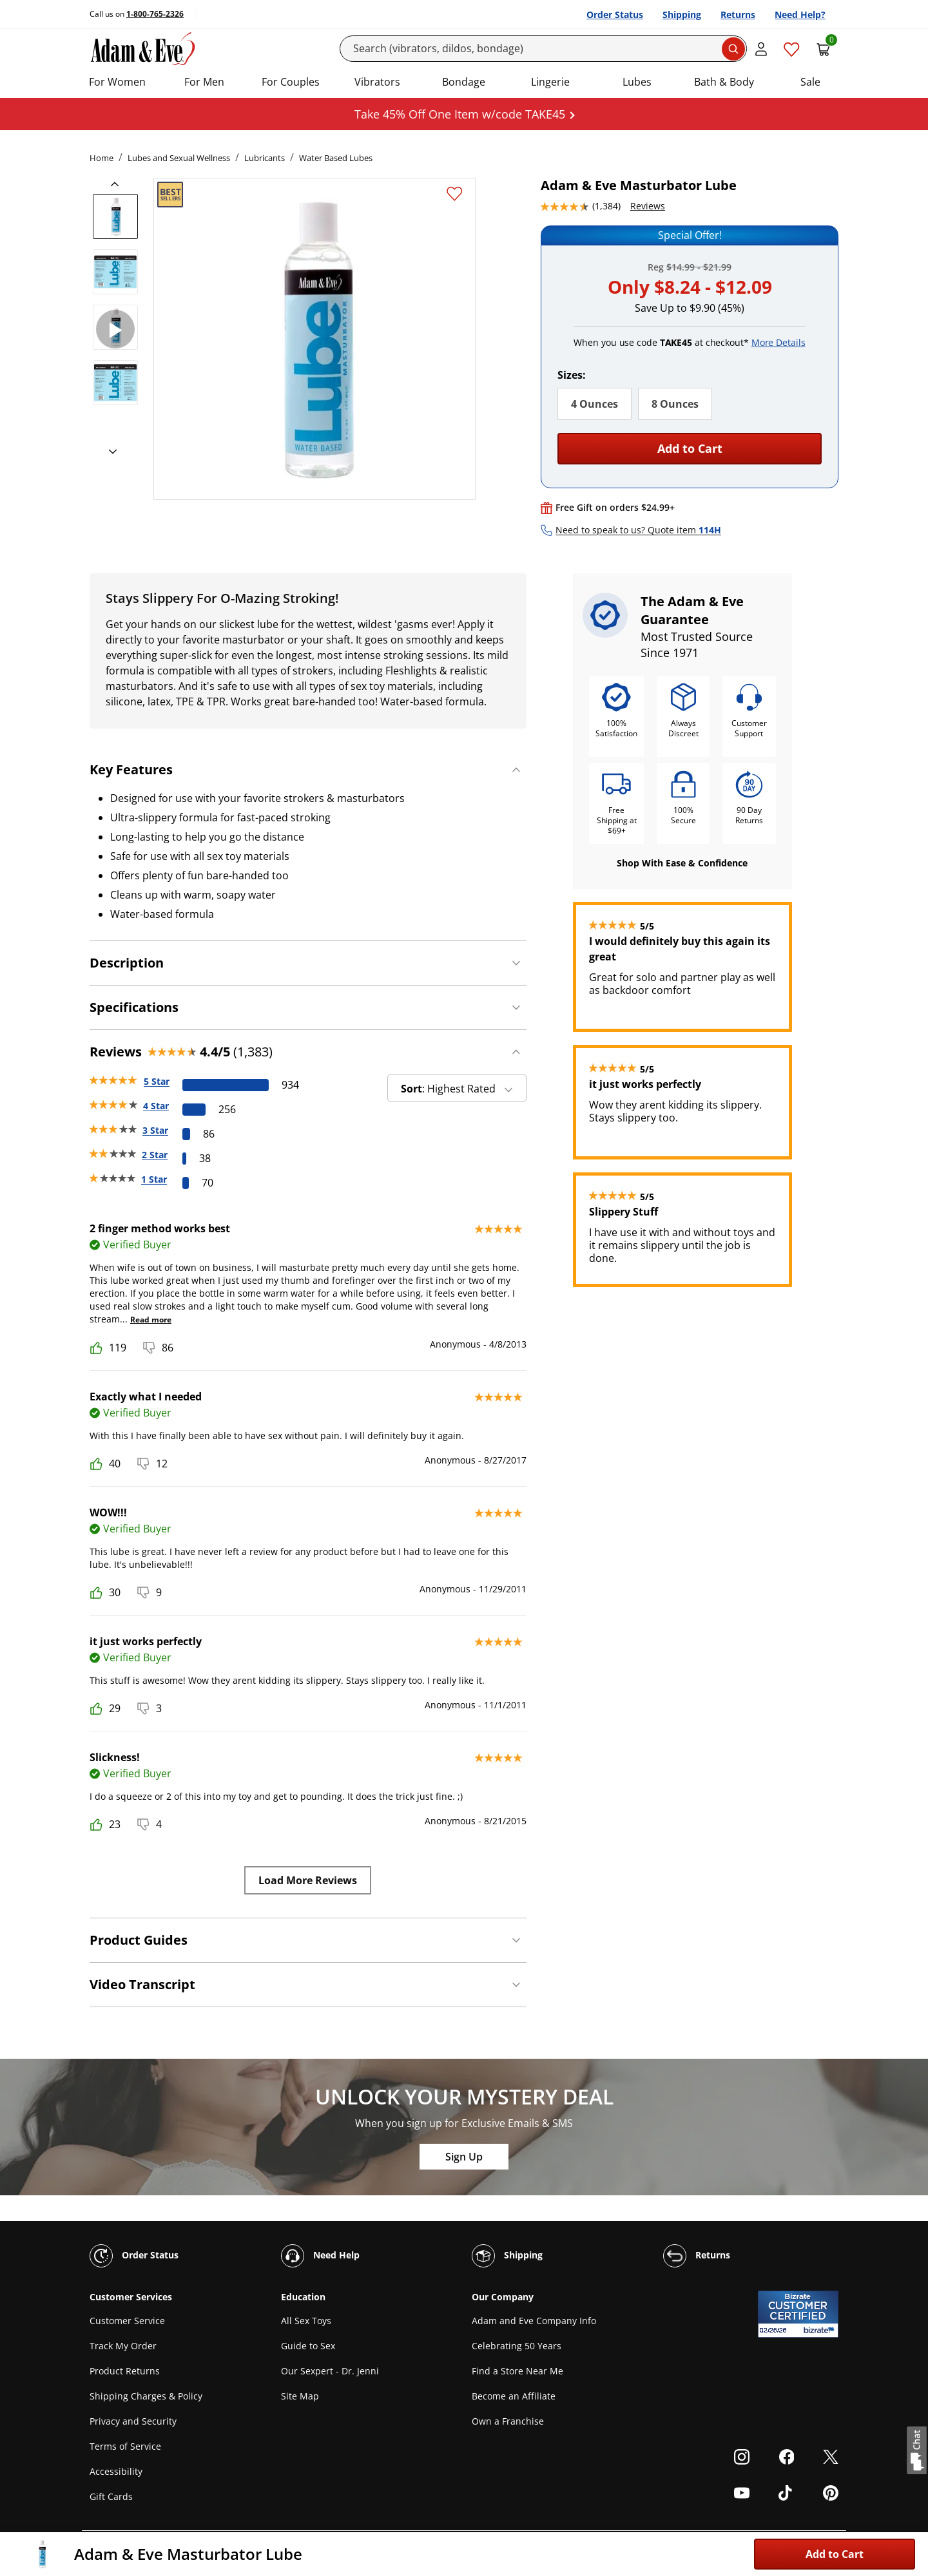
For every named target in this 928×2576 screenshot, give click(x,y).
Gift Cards (111, 2496)
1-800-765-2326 (155, 13)
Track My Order (123, 2346)
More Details (778, 342)
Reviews (647, 206)
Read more (150, 1319)
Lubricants (264, 158)
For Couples (291, 82)
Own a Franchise (508, 2421)
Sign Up (464, 2157)
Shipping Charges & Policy (146, 2396)
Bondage (463, 82)
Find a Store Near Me (517, 2371)
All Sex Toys (306, 2320)
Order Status (614, 14)
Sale (810, 82)
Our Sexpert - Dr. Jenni (330, 2371)
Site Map (300, 2396)
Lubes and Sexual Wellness (179, 158)
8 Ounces (675, 404)
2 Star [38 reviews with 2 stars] (155, 1155)
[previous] (118, 184)
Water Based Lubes (335, 158)
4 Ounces (594, 404)
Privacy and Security (133, 2421)
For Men (204, 82)
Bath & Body (724, 82)
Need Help (320, 2255)
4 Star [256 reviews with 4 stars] (156, 1106)
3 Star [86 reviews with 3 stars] (155, 1130)
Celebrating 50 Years (516, 2346)
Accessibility (116, 2471)
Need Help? (800, 14)
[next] (108, 452)
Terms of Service (125, 2446)
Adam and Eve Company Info (534, 2320)
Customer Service (127, 2320)
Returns (737, 14)
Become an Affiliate (514, 2396)
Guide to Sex (308, 2346)
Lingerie (550, 82)
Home (101, 158)
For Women (117, 82)
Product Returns (125, 2371)
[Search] (543, 48)
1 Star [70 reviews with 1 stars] (154, 1179)
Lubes (637, 82)
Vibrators (377, 82)
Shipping (681, 14)
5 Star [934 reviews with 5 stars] (156, 1081)
